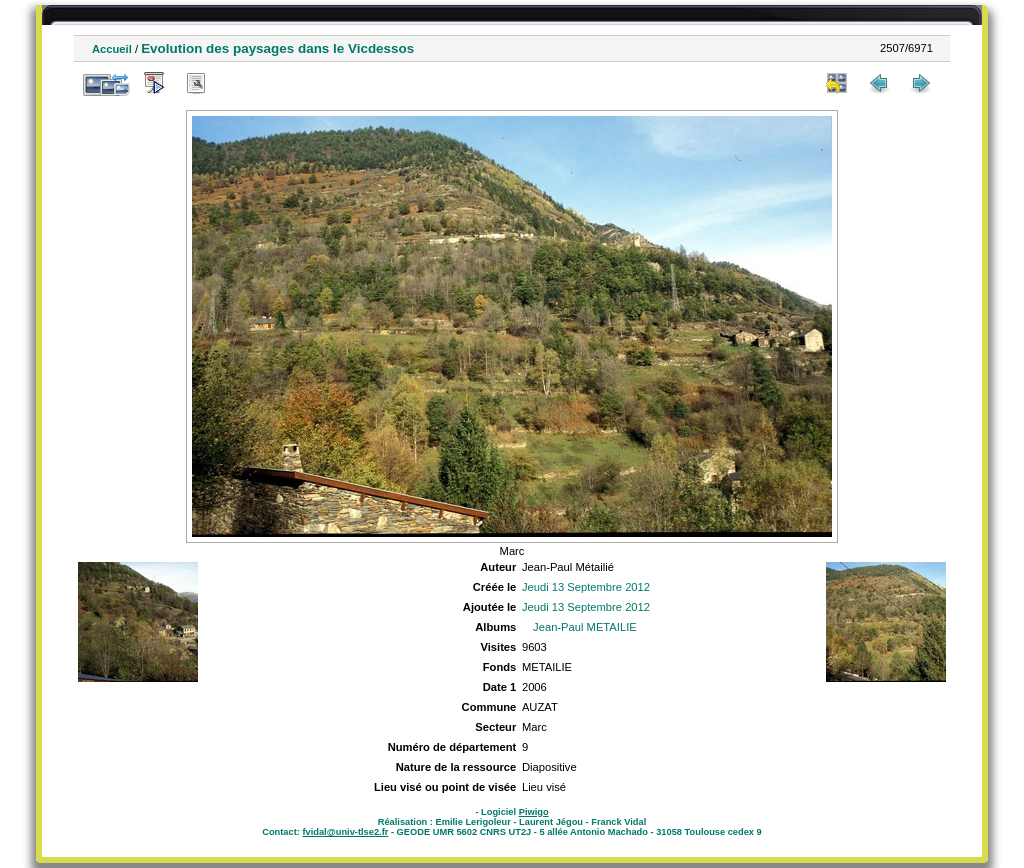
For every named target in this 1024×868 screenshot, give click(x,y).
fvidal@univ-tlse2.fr (345, 832)
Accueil (112, 49)
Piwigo (534, 812)
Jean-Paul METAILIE (585, 627)
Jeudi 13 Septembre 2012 (586, 587)
